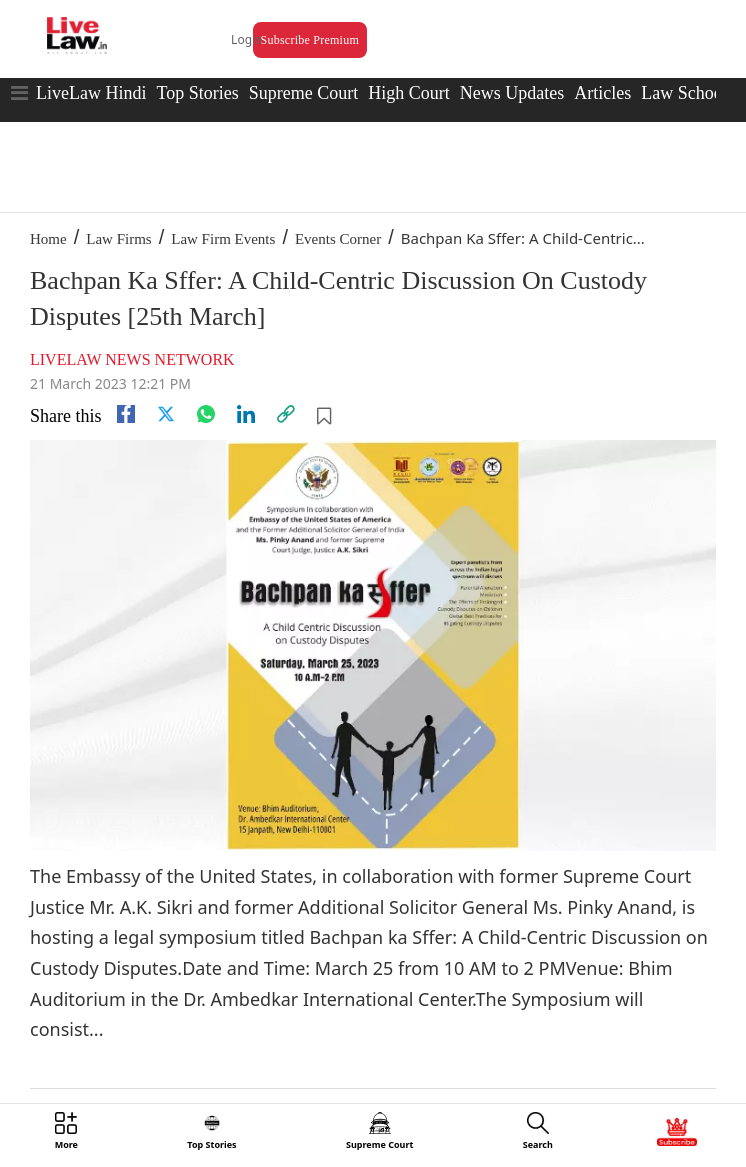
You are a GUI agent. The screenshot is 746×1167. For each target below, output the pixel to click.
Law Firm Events (223, 239)
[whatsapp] (206, 414)
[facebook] (126, 414)
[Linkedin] (246, 414)
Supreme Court (304, 93)
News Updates (512, 93)
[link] (286, 414)
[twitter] (166, 414)
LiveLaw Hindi (91, 93)
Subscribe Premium (310, 40)
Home (48, 239)
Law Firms (118, 239)
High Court (409, 93)
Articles (602, 93)
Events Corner (338, 239)
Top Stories (197, 93)
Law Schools (688, 93)
